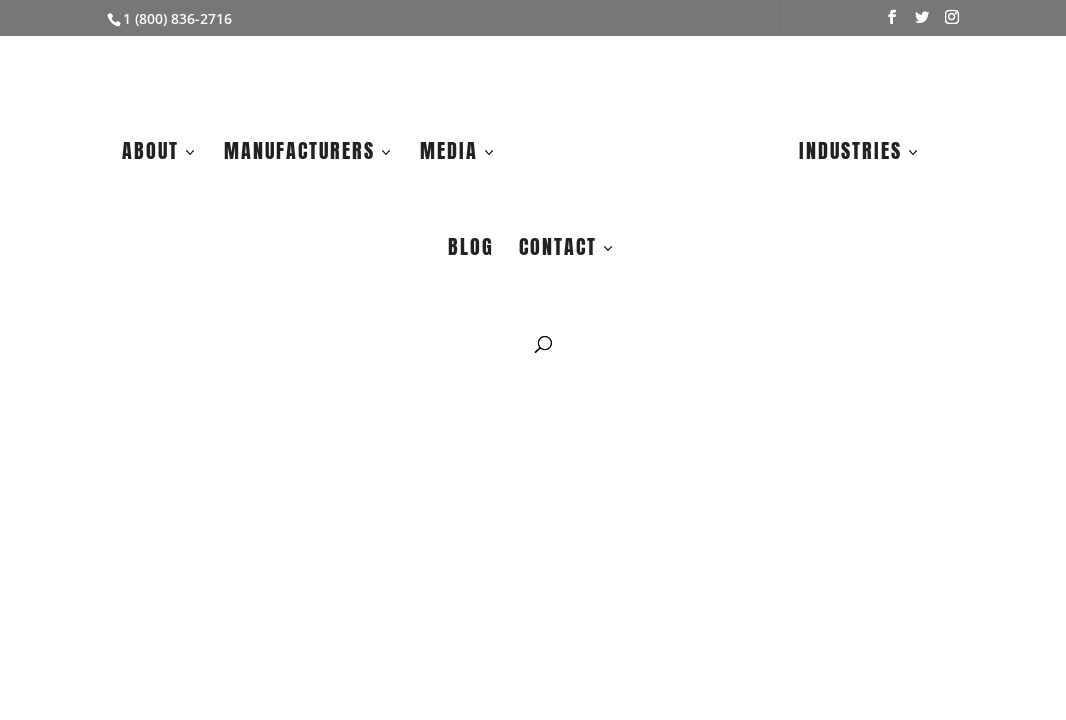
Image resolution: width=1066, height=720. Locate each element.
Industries (850, 155)
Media (449, 155)
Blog (471, 251)
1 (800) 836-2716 (177, 18)
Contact (558, 251)
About (150, 155)
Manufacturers (299, 155)
